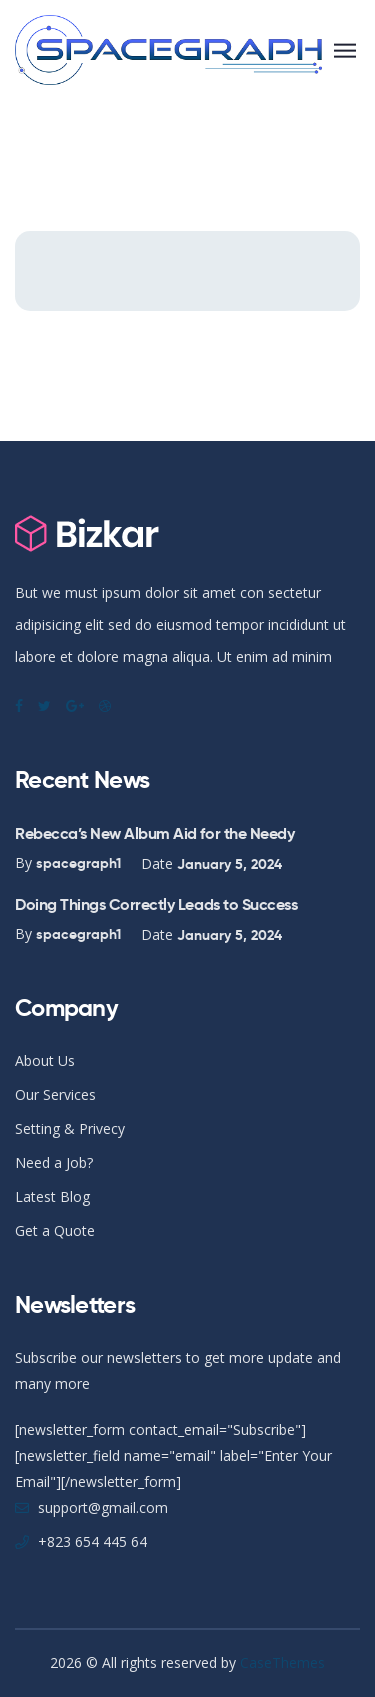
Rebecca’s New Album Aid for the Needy (154, 833)
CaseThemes (282, 1662)
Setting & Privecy (70, 1128)
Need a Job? (54, 1162)
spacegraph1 (78, 863)
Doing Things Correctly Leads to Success (156, 904)
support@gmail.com (103, 1507)
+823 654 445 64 (92, 1541)
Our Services (55, 1094)
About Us (45, 1060)
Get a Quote (55, 1230)
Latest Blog (52, 1196)
